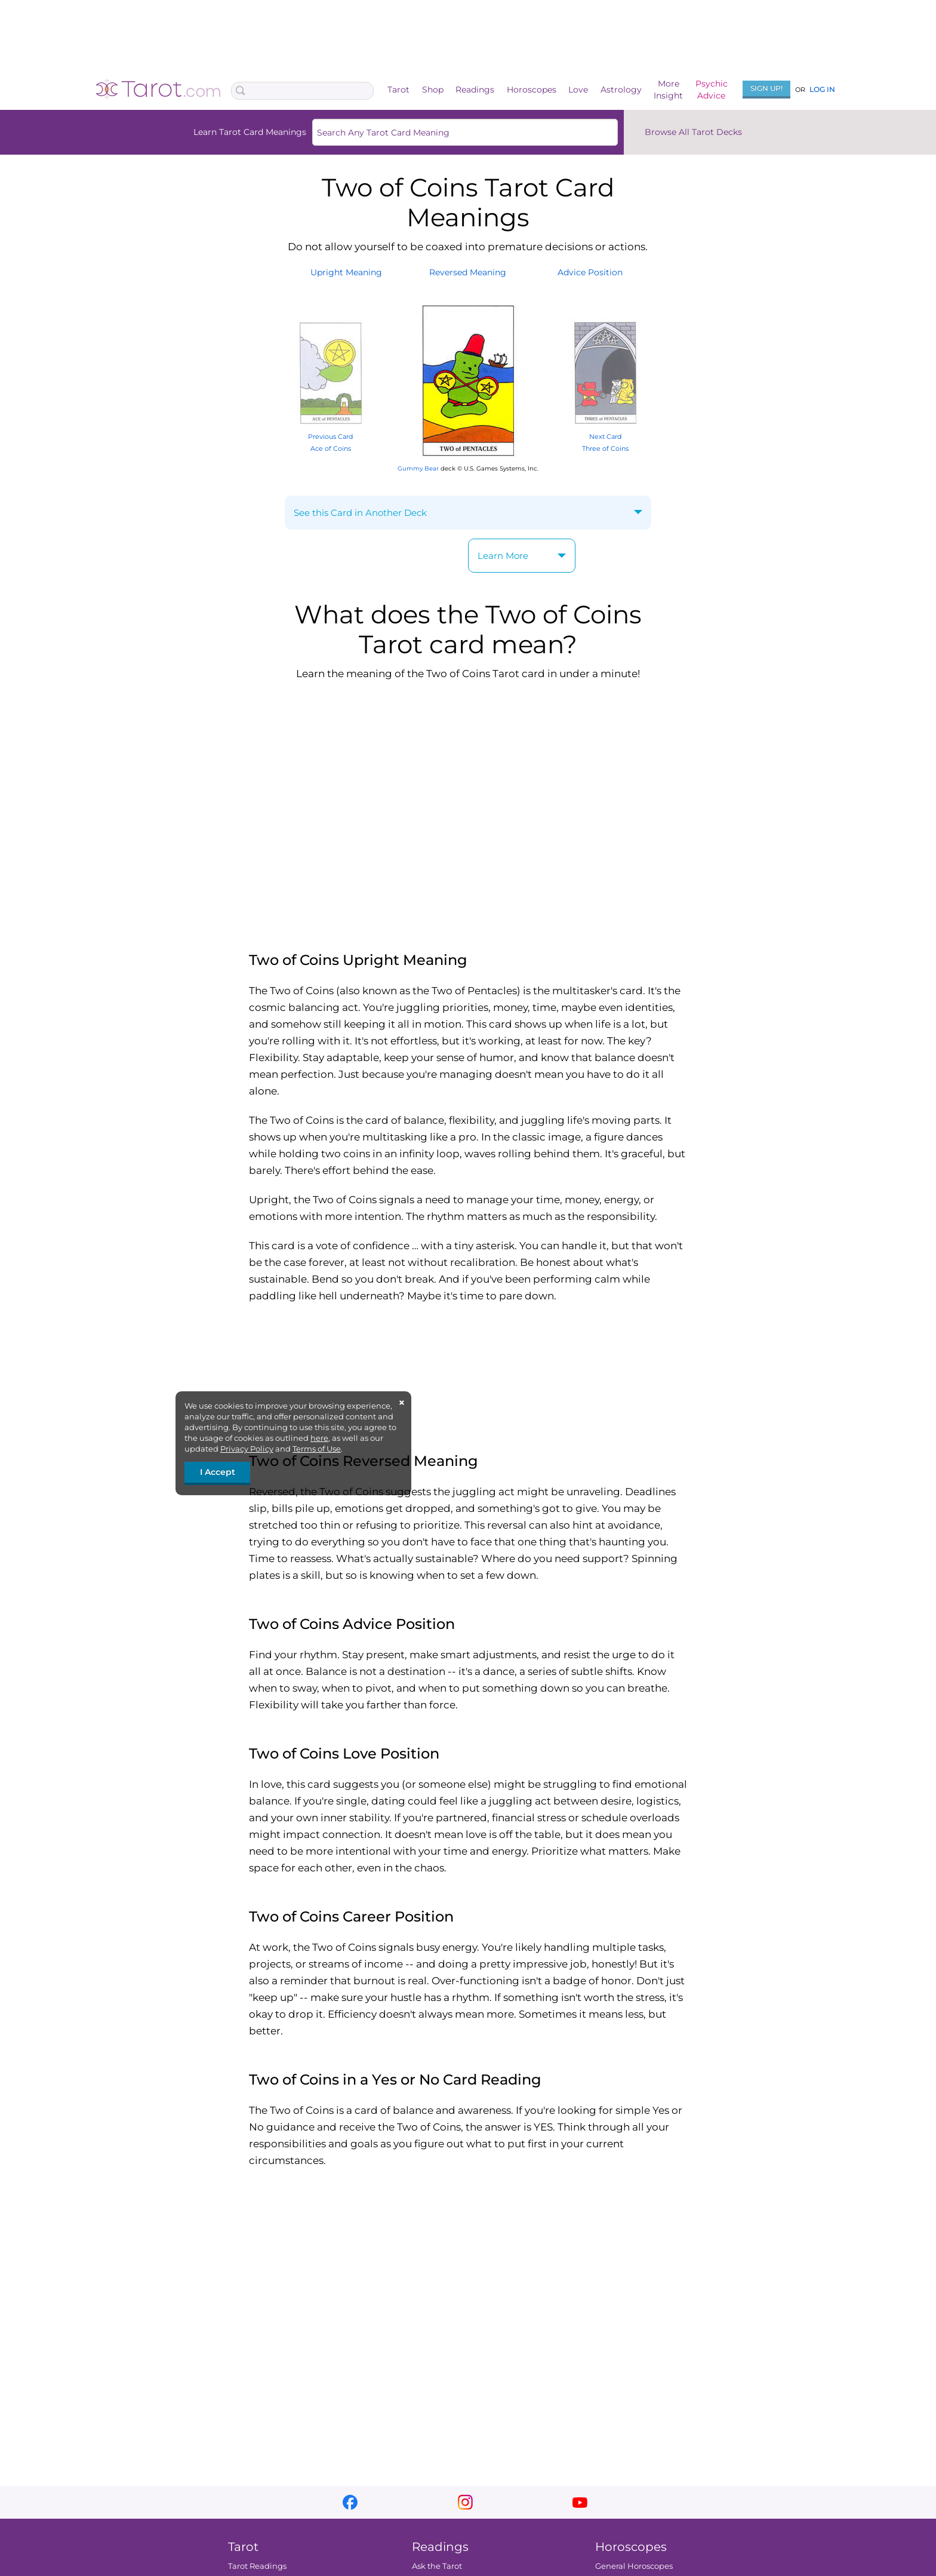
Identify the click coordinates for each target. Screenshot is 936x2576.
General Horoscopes (634, 2566)
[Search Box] (302, 91)
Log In (822, 89)
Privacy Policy (246, 1448)
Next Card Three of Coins (605, 436)
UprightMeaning (346, 272)
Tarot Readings (257, 2566)
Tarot (398, 89)
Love (578, 89)
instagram (465, 2502)
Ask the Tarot (437, 2566)
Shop (433, 89)
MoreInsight (668, 89)
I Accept (217, 1472)
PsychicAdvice (711, 89)
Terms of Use (316, 1448)
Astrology (621, 89)
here (319, 1438)
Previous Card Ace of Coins (331, 436)
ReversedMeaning (467, 272)
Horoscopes (531, 89)
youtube (579, 2502)
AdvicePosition (590, 272)
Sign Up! (766, 88)
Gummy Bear (418, 468)
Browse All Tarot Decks (693, 132)
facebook (350, 2502)
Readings (474, 89)
